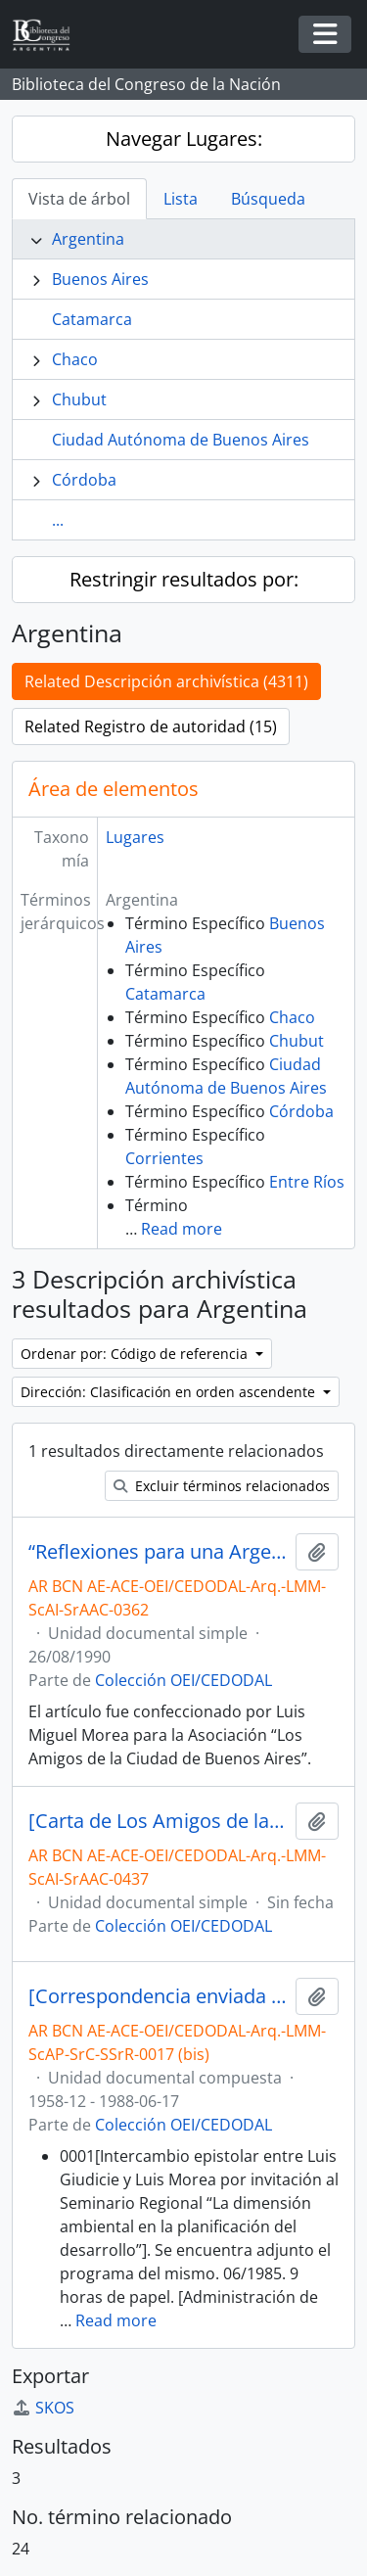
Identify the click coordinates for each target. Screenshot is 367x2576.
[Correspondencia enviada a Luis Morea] (158, 1996)
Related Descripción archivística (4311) (166, 681)
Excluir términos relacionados (222, 1485)
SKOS (43, 2407)
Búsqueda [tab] (268, 199)
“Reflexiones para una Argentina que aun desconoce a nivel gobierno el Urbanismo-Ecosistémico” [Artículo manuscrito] (158, 1552)
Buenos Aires (100, 279)
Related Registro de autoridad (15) (150, 726)
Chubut (79, 399)
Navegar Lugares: (184, 138)
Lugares (135, 837)
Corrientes (164, 1158)
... (58, 520)
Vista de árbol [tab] (79, 199)
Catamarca (92, 319)
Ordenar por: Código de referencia (136, 1353)
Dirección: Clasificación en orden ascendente (170, 1391)
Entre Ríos (306, 1182)
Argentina (88, 239)
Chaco (75, 359)
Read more (181, 1229)
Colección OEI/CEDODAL (183, 1680)
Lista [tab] (180, 199)
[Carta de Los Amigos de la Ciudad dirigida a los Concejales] (158, 1821)
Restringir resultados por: (183, 579)
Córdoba (84, 480)
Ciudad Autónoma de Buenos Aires (180, 439)
